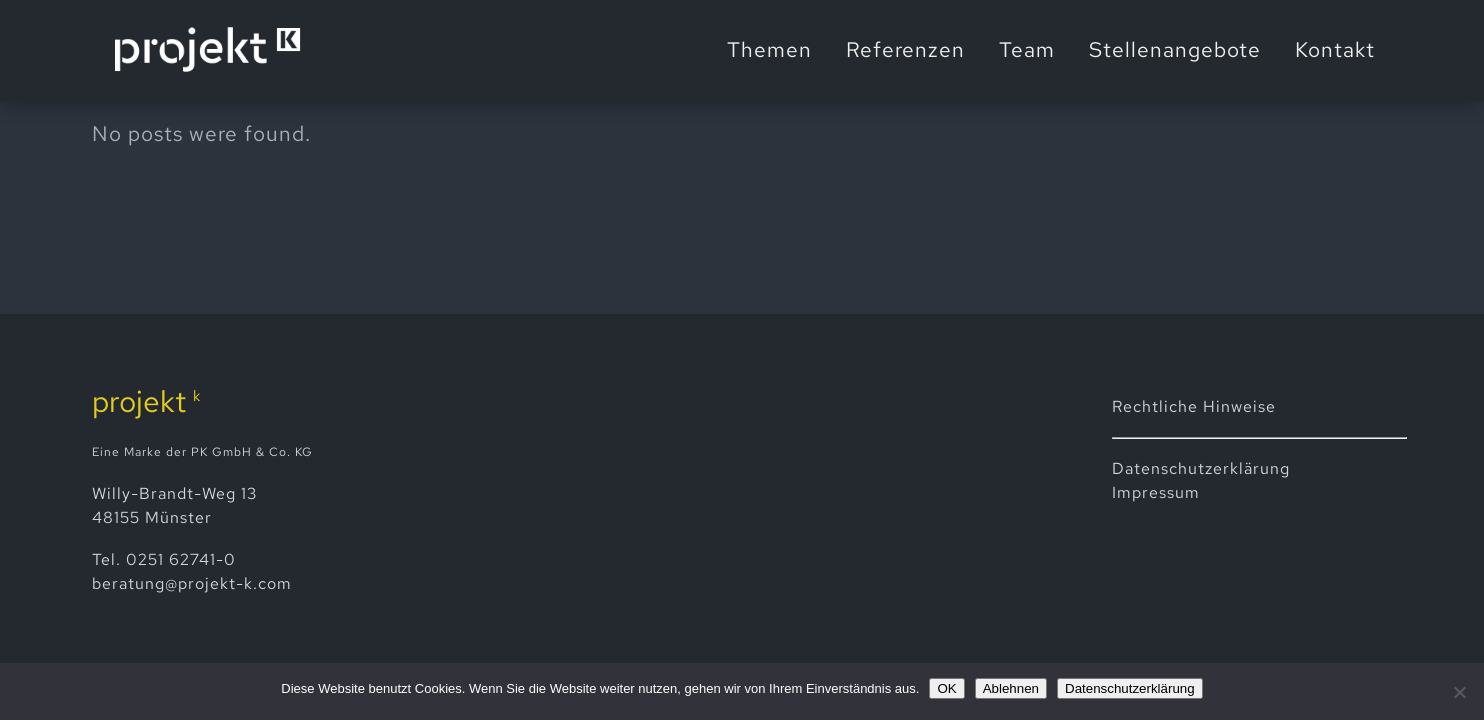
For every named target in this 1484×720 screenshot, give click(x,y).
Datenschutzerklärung (1130, 688)
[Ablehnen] (1459, 692)
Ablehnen (1011, 688)
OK (946, 688)
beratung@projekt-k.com (192, 583)
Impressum (1156, 492)
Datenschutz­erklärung (1201, 468)
